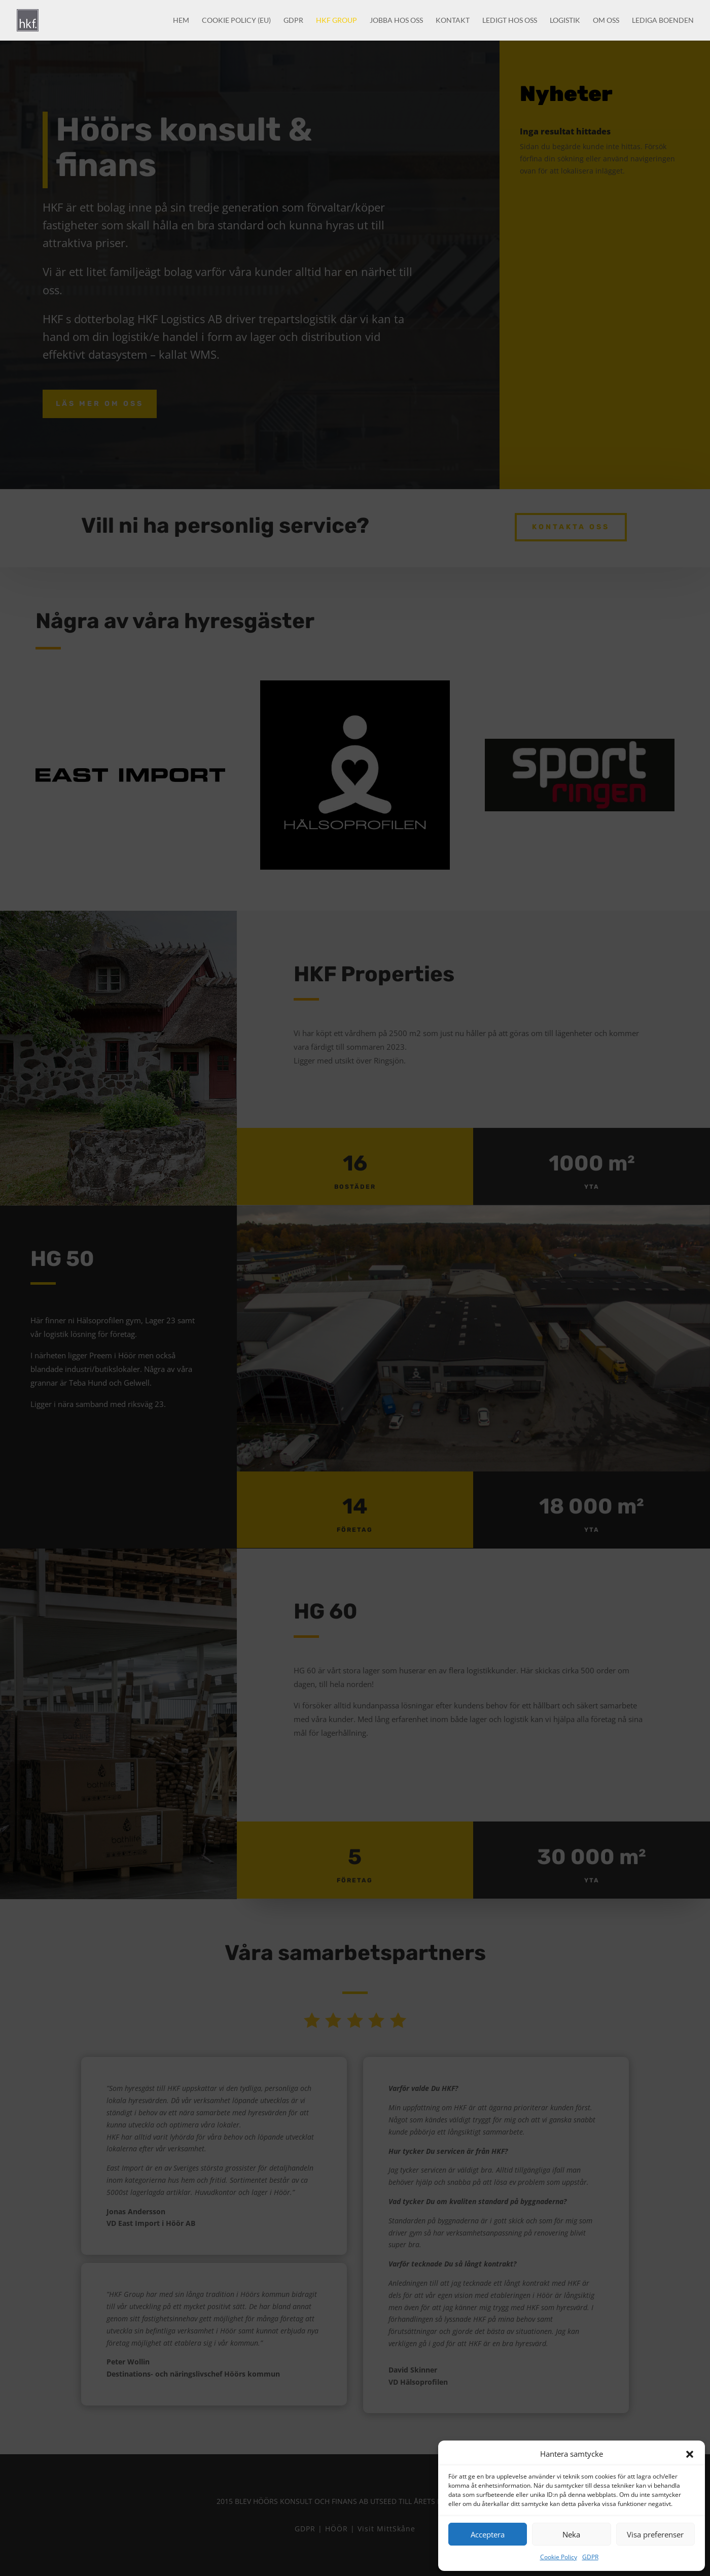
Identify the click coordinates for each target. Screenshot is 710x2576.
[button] (690, 2454)
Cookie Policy (558, 2557)
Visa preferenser (655, 2534)
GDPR (590, 2557)
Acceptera (488, 2534)
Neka (571, 2534)
